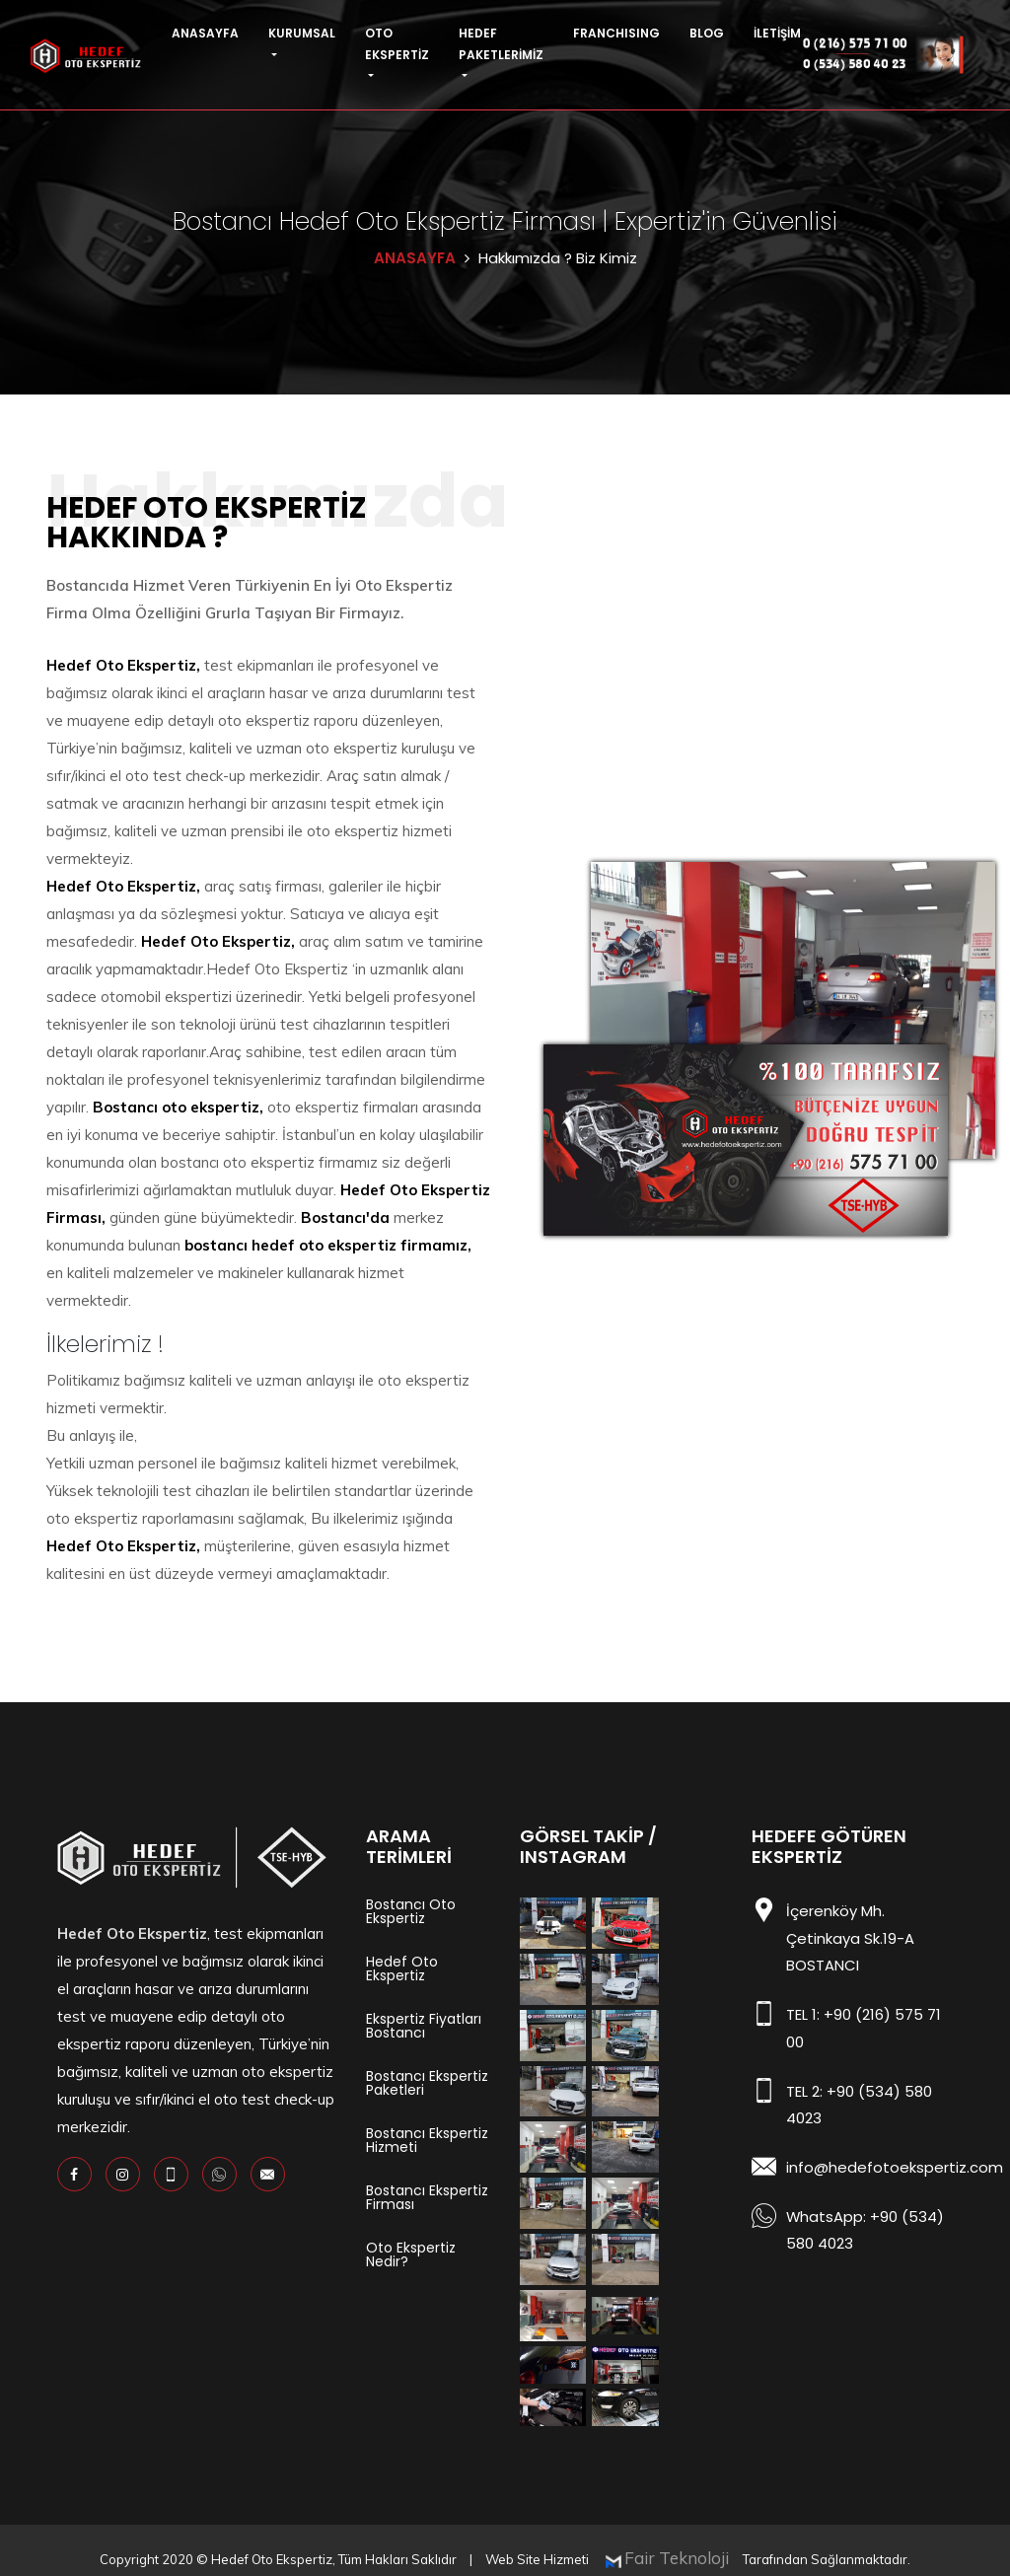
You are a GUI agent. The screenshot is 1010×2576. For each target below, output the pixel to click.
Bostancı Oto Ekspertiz (411, 1911)
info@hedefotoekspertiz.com (894, 2162)
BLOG (706, 33)
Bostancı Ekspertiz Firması (427, 2197)
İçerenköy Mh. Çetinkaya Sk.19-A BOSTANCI (850, 1937)
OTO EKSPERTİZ (397, 44)
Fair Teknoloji (678, 2541)
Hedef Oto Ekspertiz (402, 1968)
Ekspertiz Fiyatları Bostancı (423, 2025)
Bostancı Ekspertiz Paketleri (427, 2083)
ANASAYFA (205, 33)
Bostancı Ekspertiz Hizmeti (427, 2140)
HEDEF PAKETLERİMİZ (501, 44)
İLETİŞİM (777, 33)
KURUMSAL (301, 33)
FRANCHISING (616, 33)
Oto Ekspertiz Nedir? (411, 2254)
